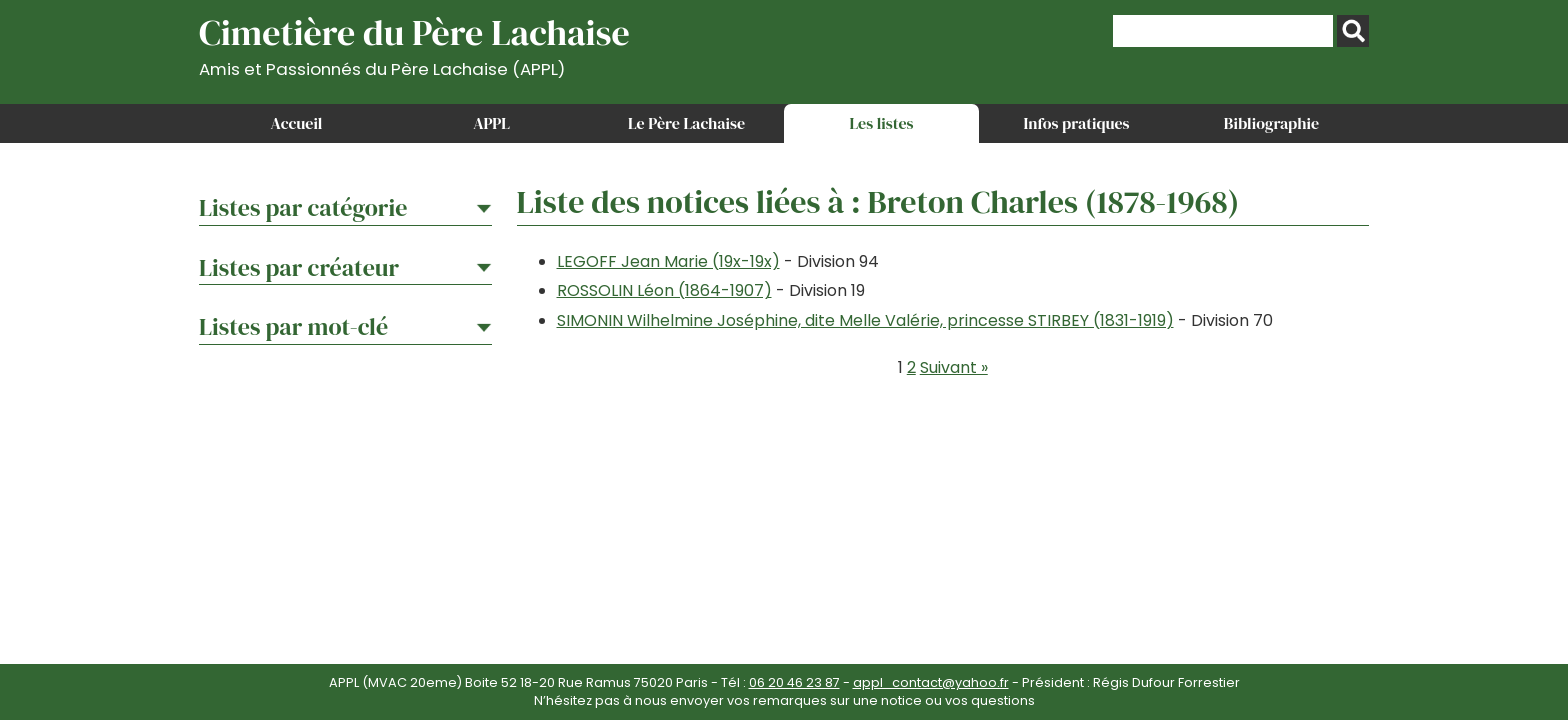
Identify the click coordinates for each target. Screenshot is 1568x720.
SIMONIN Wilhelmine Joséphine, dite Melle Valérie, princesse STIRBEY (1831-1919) (865, 320)
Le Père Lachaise (686, 123)
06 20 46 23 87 (794, 682)
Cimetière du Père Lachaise (414, 43)
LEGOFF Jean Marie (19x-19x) (668, 261)
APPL (491, 123)
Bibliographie (1271, 123)
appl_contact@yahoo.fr (931, 682)
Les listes (881, 123)
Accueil (297, 123)
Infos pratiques (1076, 123)
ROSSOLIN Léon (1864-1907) (664, 290)
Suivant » (954, 367)
